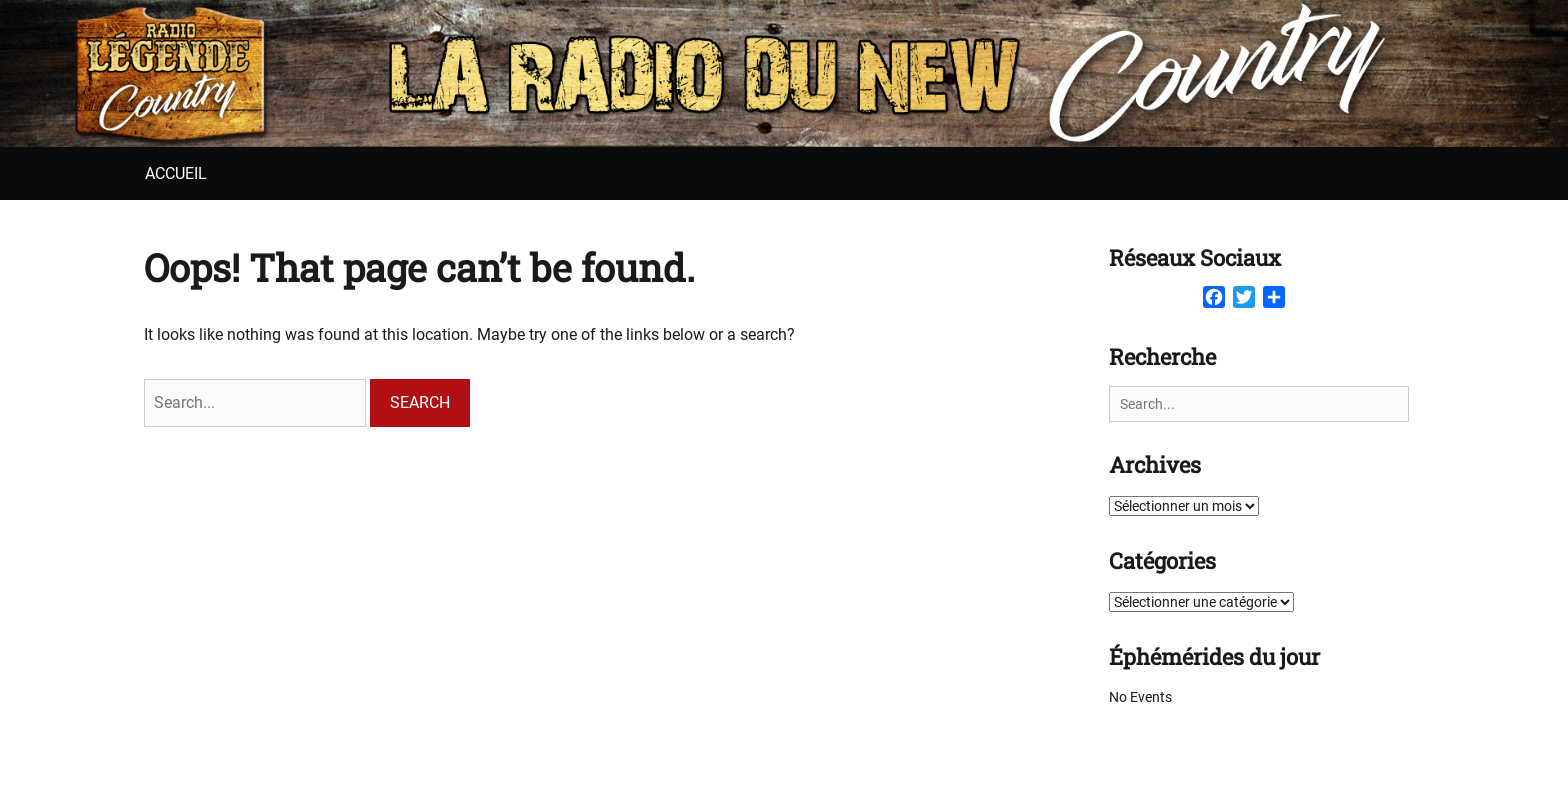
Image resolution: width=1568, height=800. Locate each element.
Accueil (176, 173)
